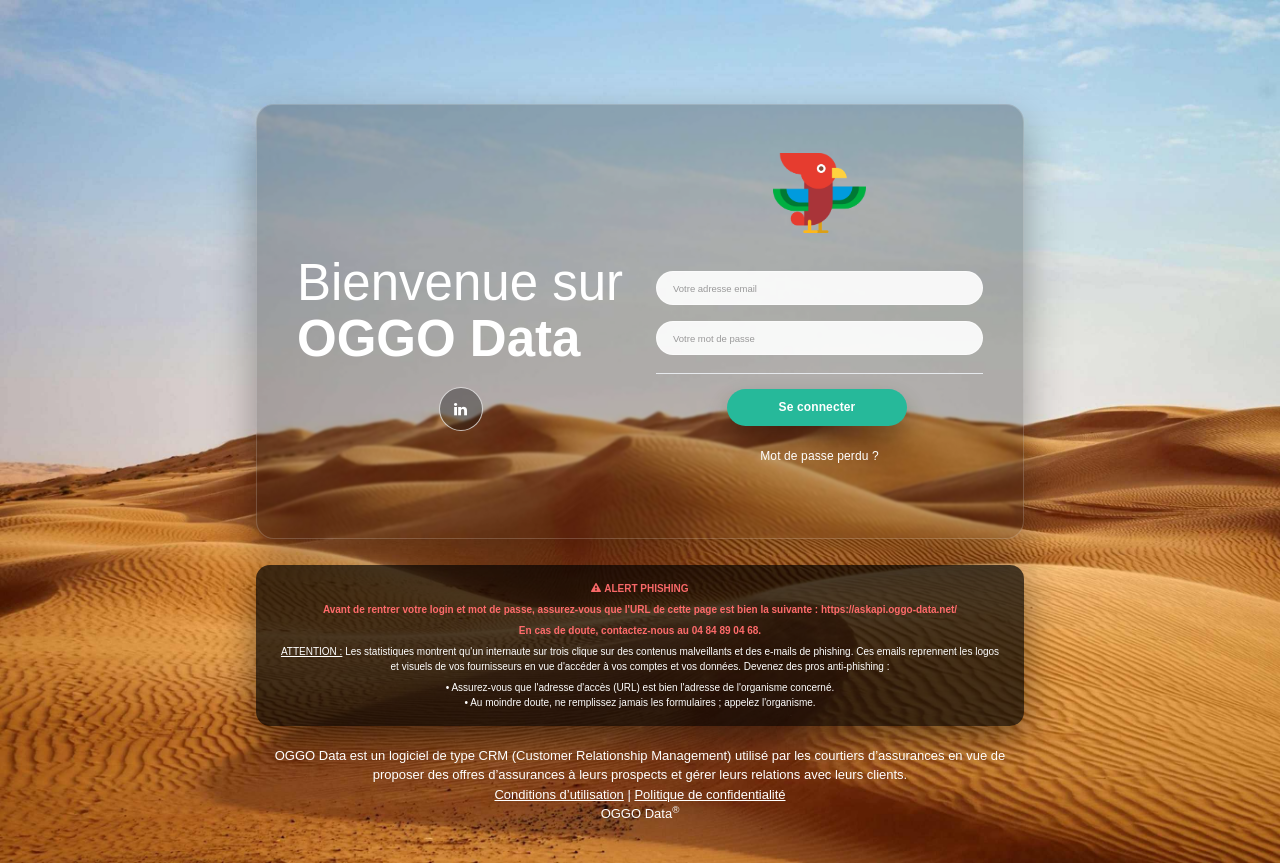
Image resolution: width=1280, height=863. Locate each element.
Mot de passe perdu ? (819, 456)
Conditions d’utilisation (558, 794)
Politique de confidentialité (709, 794)
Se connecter (817, 407)
